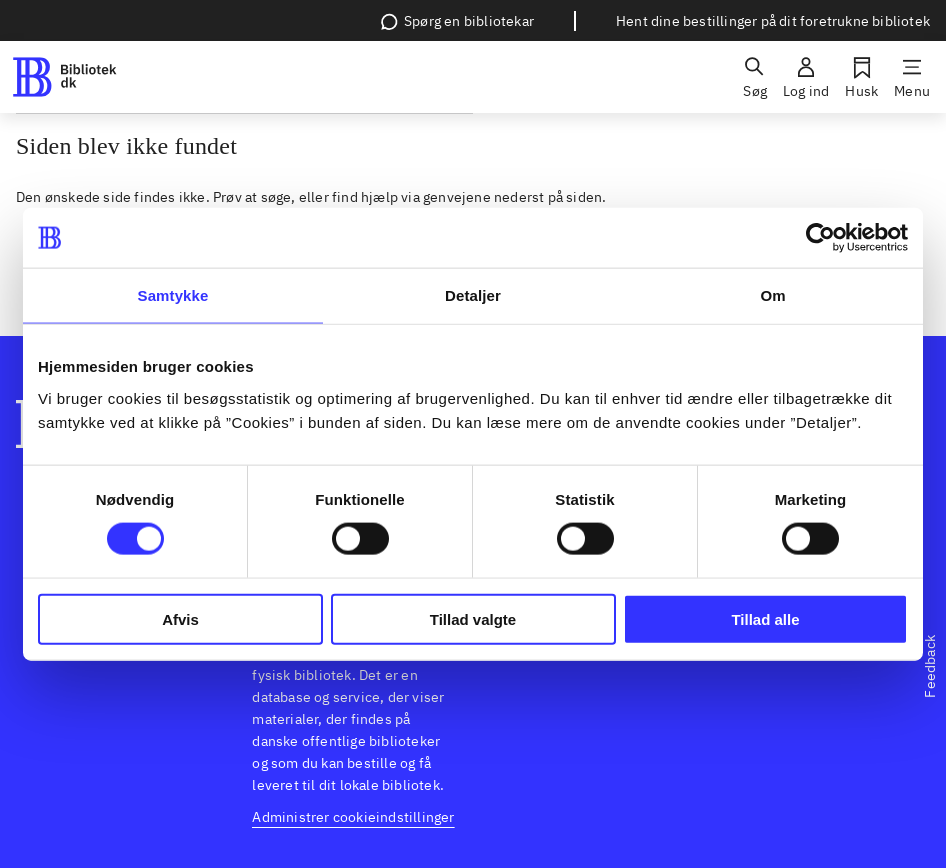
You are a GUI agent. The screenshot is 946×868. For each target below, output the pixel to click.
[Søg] (755, 77)
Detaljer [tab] (473, 295)
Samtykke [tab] (173, 295)
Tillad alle (765, 618)
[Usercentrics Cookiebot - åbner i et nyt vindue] (820, 238)
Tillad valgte (473, 618)
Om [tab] (772, 295)
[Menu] (912, 77)
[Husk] (861, 77)
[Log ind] (806, 77)
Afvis (180, 618)
